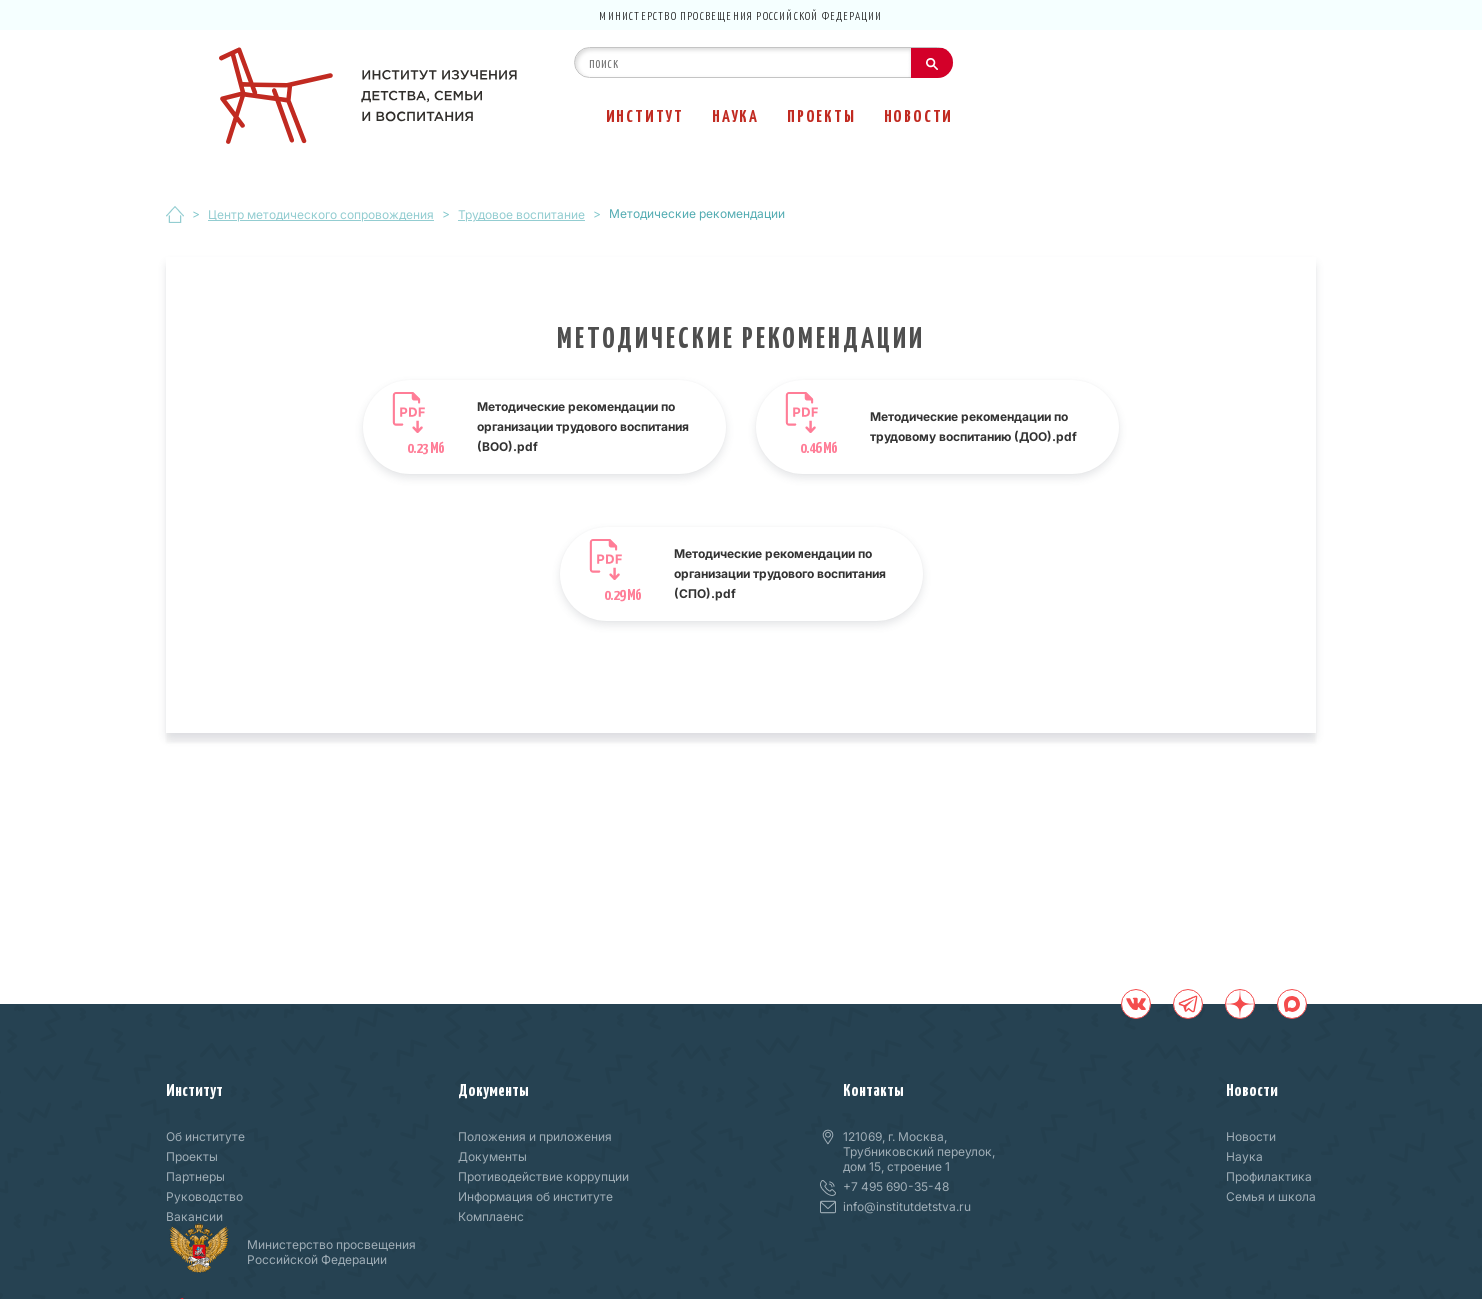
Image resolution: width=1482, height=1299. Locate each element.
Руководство (204, 1196)
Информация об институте (535, 1196)
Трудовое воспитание (521, 214)
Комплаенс (491, 1216)
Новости (919, 115)
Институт (645, 115)
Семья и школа (1271, 1196)
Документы (493, 1089)
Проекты (821, 115)
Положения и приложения (535, 1136)
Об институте (205, 1136)
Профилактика (1269, 1176)
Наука (735, 115)
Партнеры (195, 1176)
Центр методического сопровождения (321, 214)
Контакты (873, 1089)
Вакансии (194, 1216)
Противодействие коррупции (543, 1176)
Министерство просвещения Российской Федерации (740, 15)
